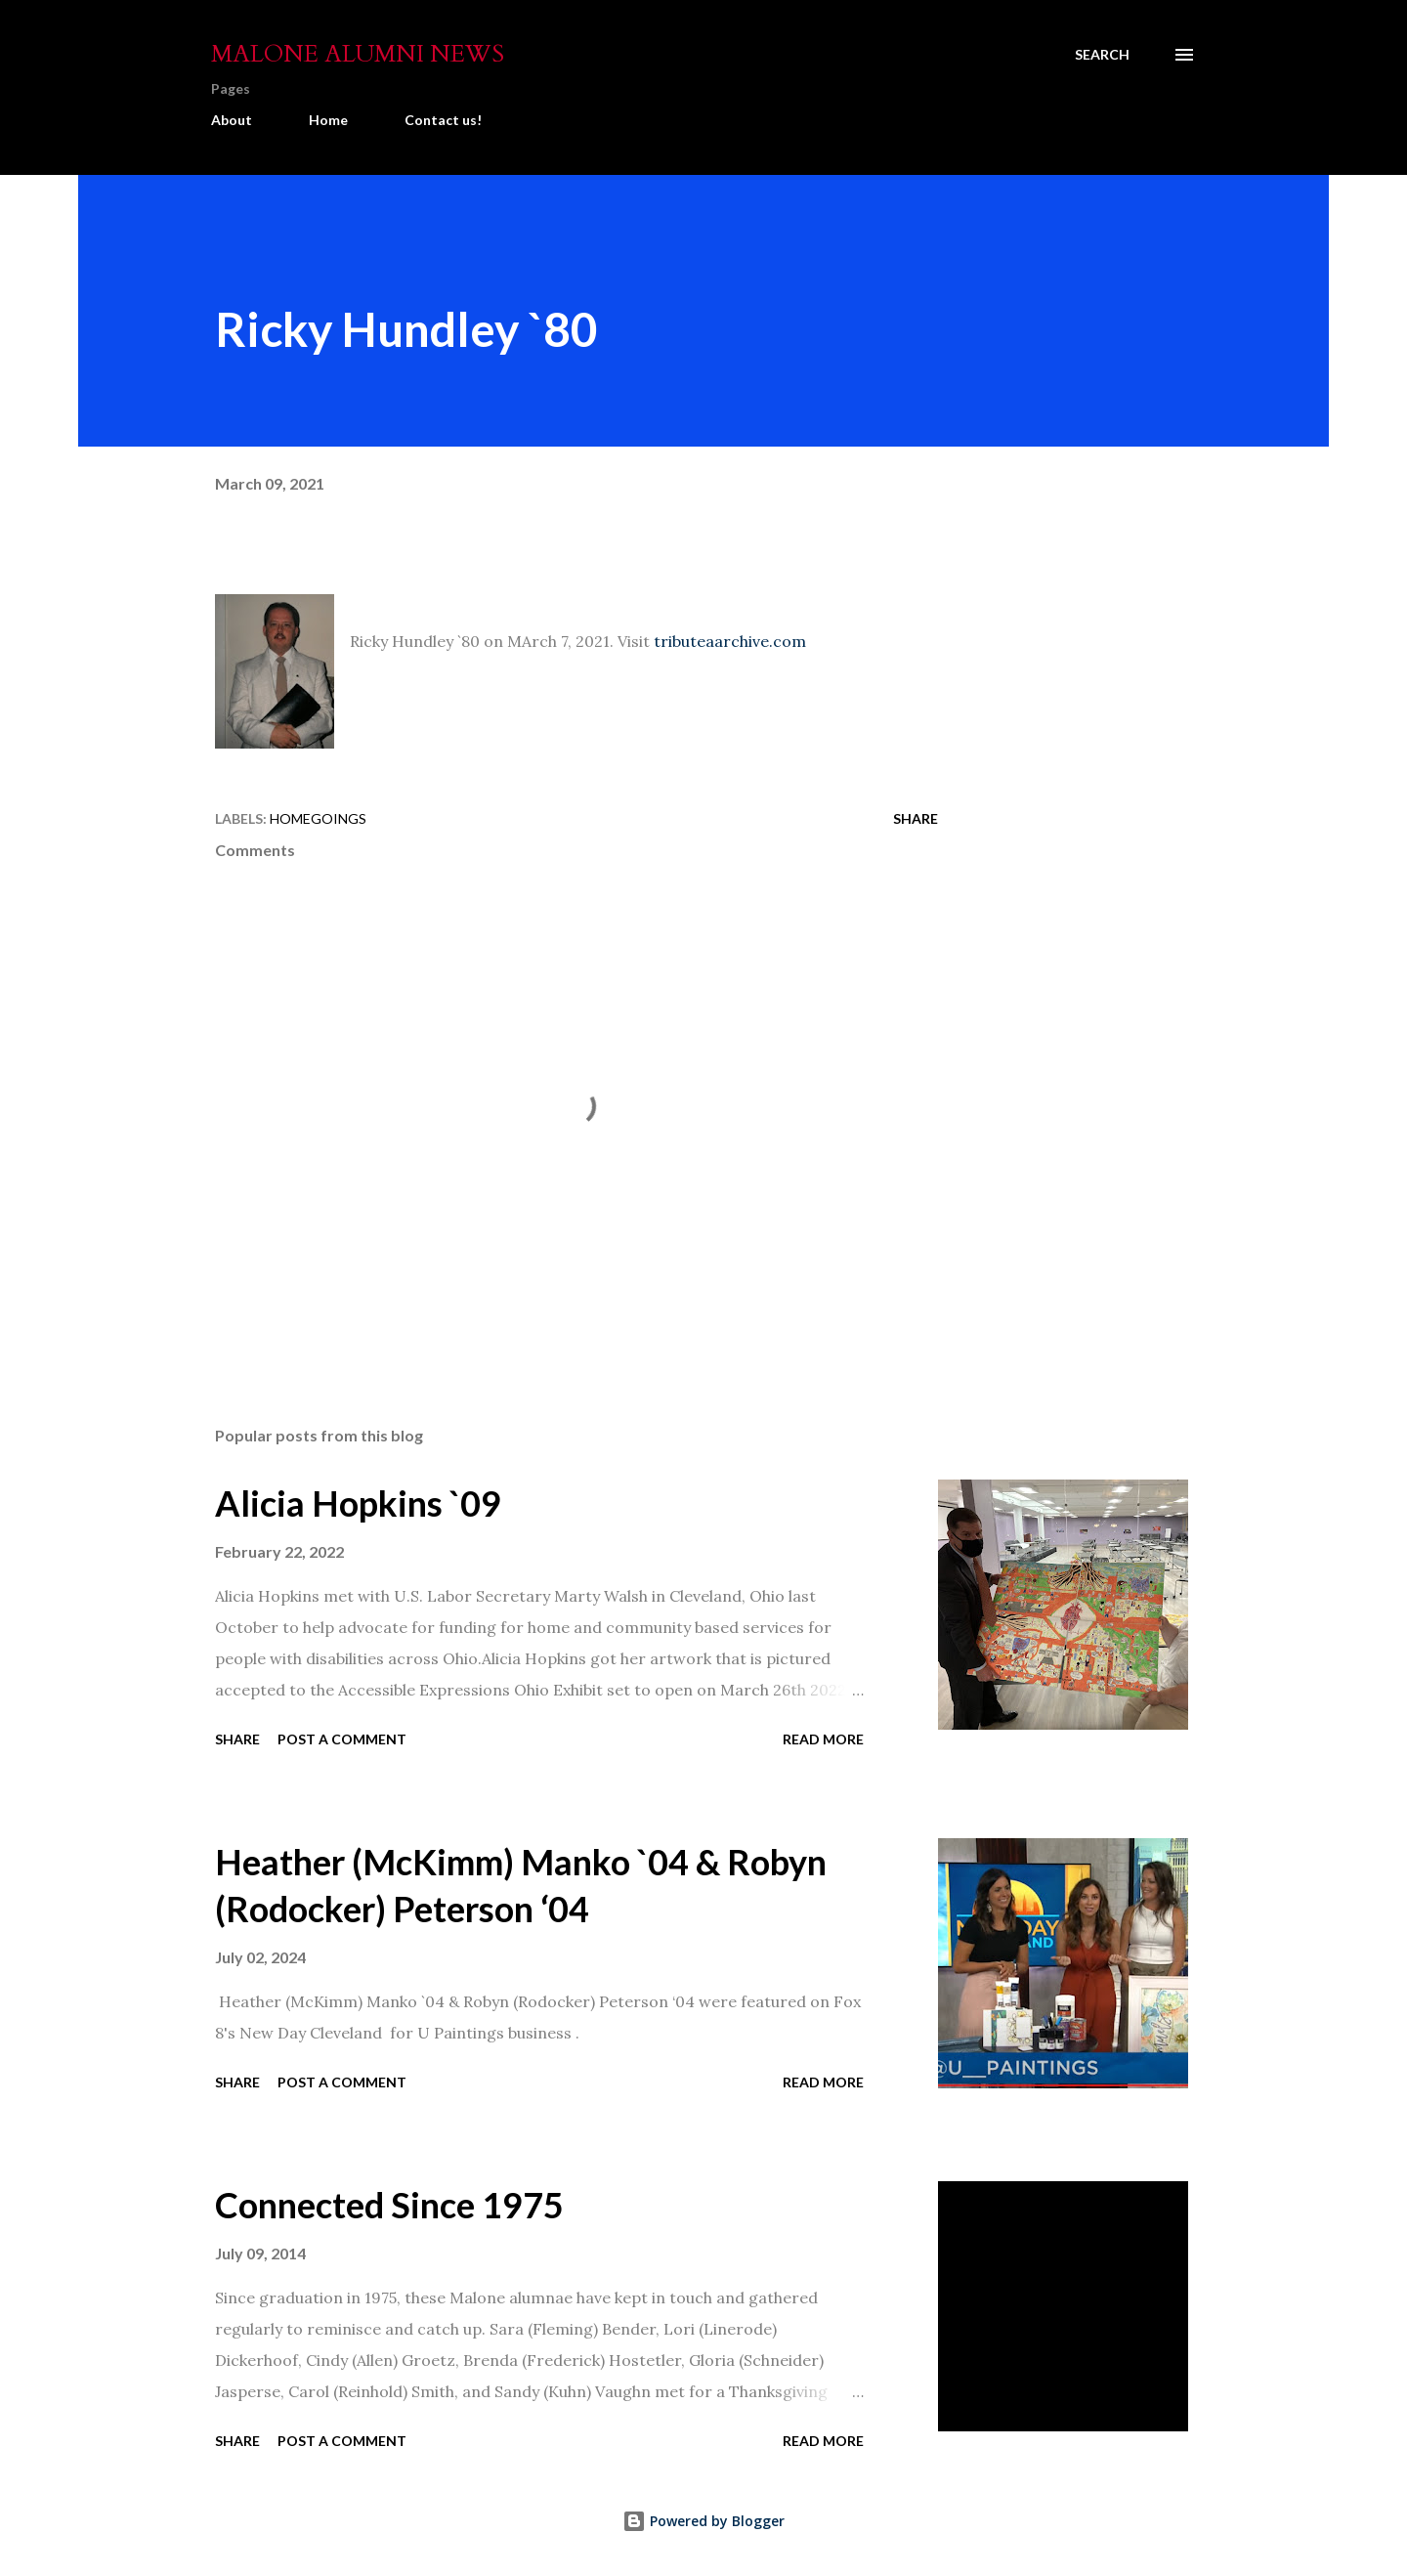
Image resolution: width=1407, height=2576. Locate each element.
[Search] (1102, 54)
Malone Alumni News (357, 54)
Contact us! (443, 119)
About (231, 119)
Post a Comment (341, 1739)
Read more (823, 1739)
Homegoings (318, 818)
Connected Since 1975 (389, 2204)
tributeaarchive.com (730, 641)
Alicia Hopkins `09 (358, 1502)
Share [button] (915, 818)
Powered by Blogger (703, 2521)
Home (328, 119)
